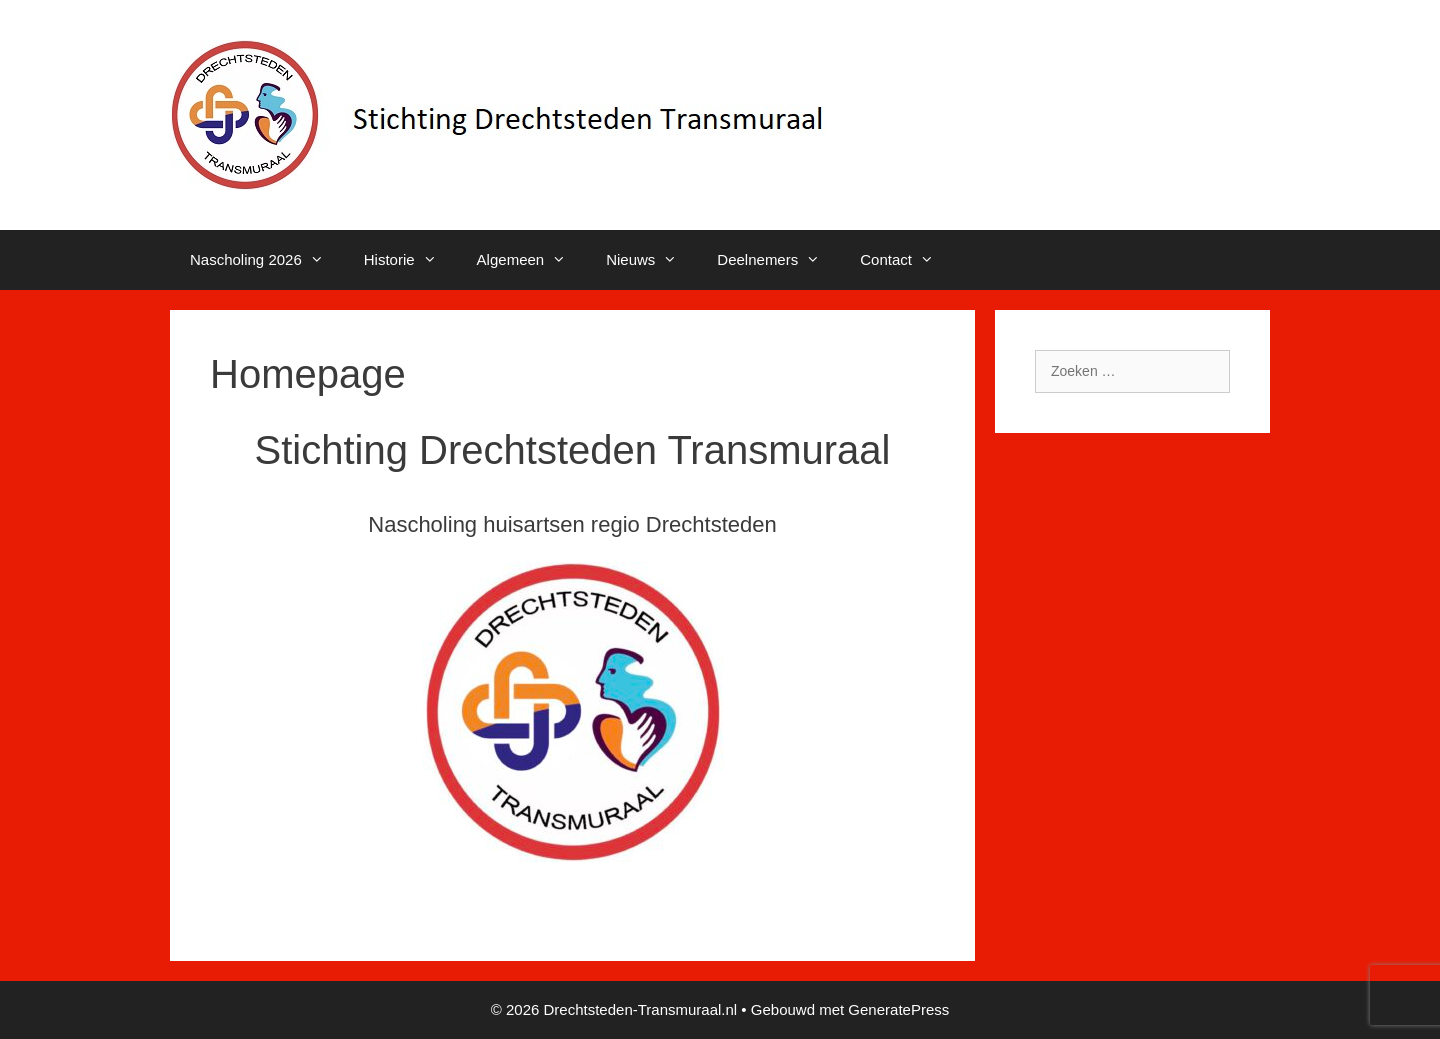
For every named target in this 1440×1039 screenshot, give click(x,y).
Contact (907, 260)
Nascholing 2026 (267, 260)
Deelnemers (778, 260)
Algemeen (532, 260)
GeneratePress (898, 1009)
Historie (410, 260)
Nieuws (651, 260)
